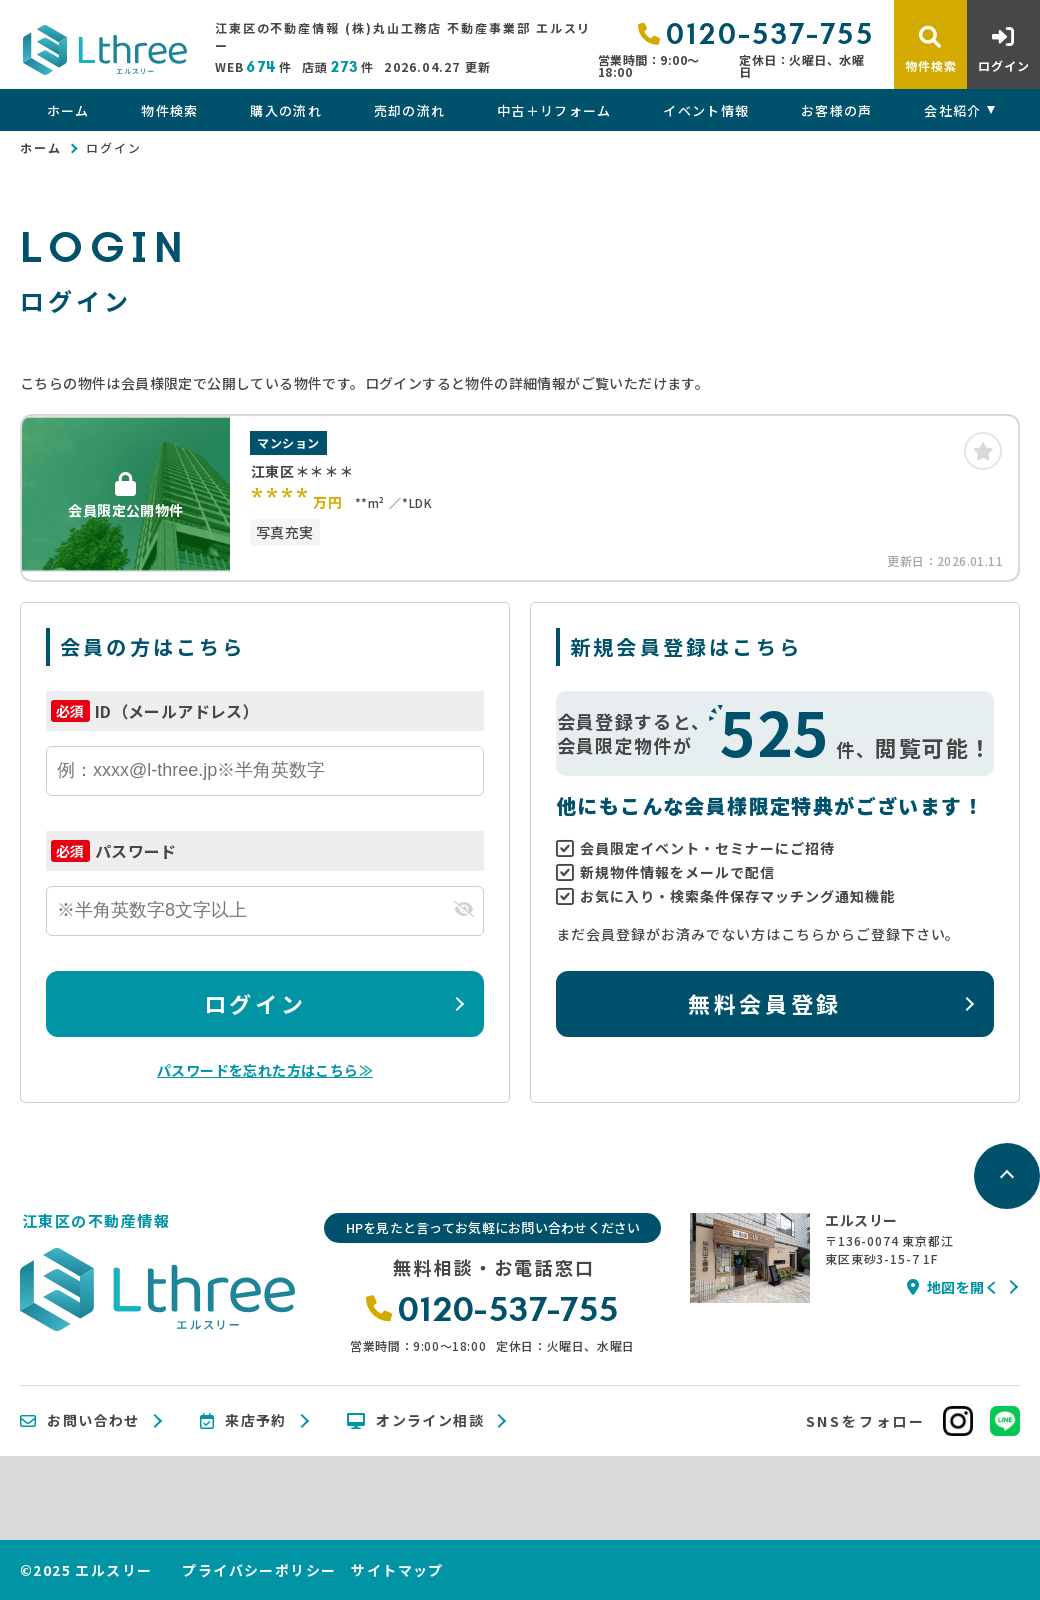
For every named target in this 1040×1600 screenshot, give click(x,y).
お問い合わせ (80, 1421)
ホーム (68, 110)
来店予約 (243, 1421)
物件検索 (169, 110)
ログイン (255, 1003)
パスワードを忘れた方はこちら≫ (265, 1070)
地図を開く (953, 1287)
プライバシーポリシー (259, 1570)
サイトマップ (397, 1570)
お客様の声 (837, 110)
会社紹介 (952, 110)
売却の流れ (410, 110)
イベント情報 (706, 110)
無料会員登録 (764, 1003)
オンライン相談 (415, 1421)
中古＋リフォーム (554, 110)
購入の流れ (286, 110)
